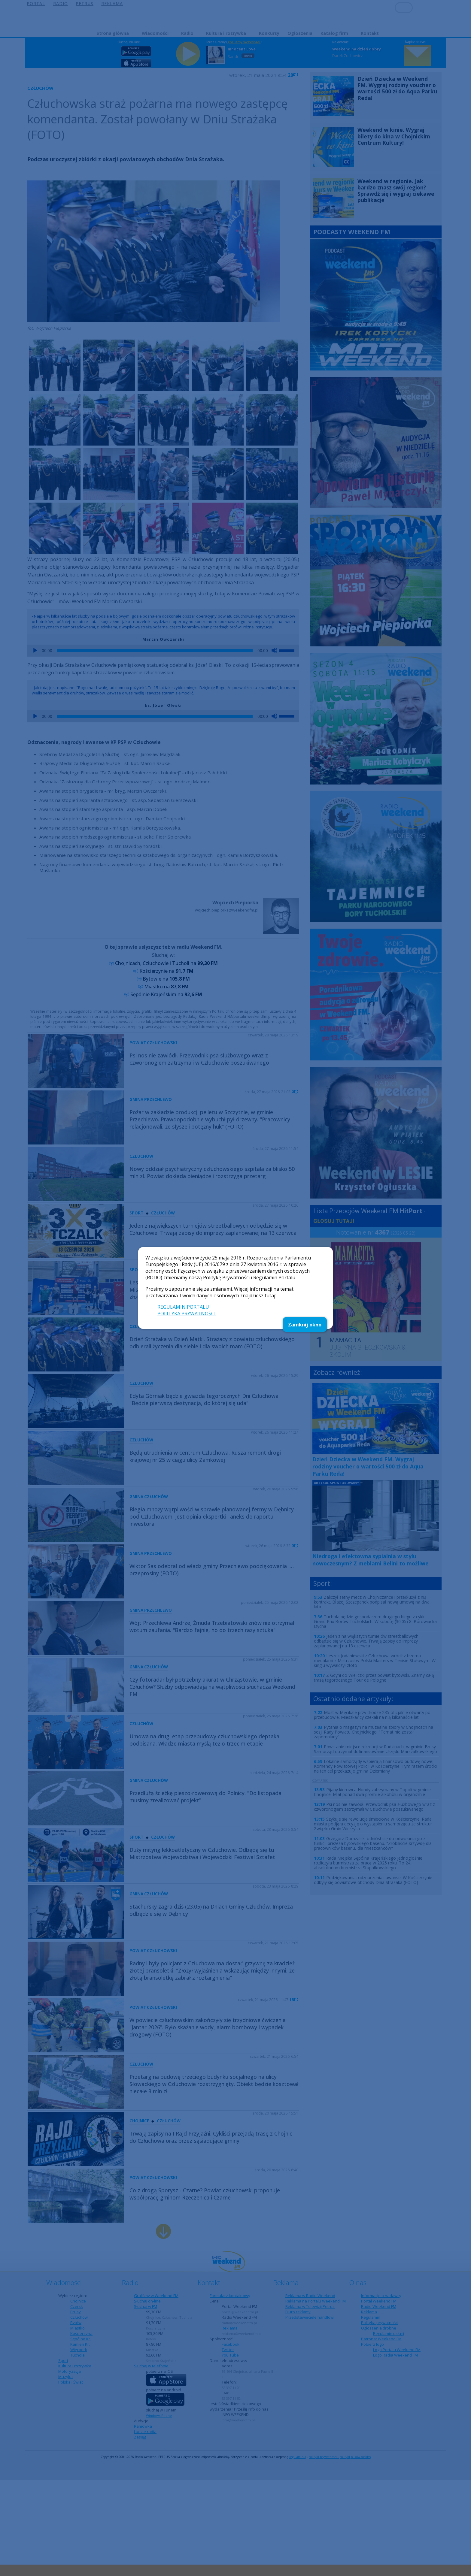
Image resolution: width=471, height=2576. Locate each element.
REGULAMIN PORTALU (183, 1307)
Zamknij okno (304, 1324)
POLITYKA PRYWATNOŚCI (186, 1313)
